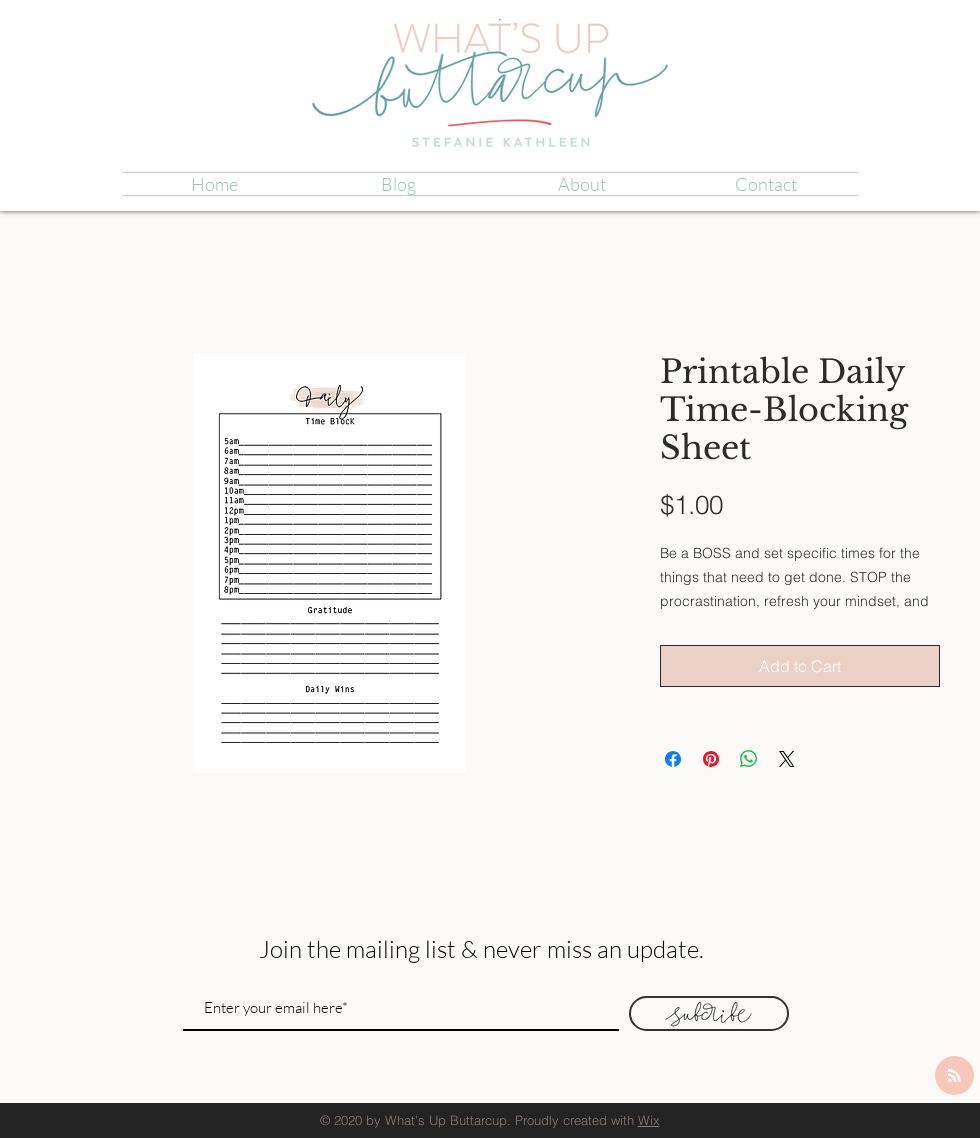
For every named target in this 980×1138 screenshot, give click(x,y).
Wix (649, 1120)
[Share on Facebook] (673, 759)
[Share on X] (787, 759)
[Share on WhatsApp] (749, 759)
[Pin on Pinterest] (711, 759)
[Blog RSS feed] (954, 1076)
